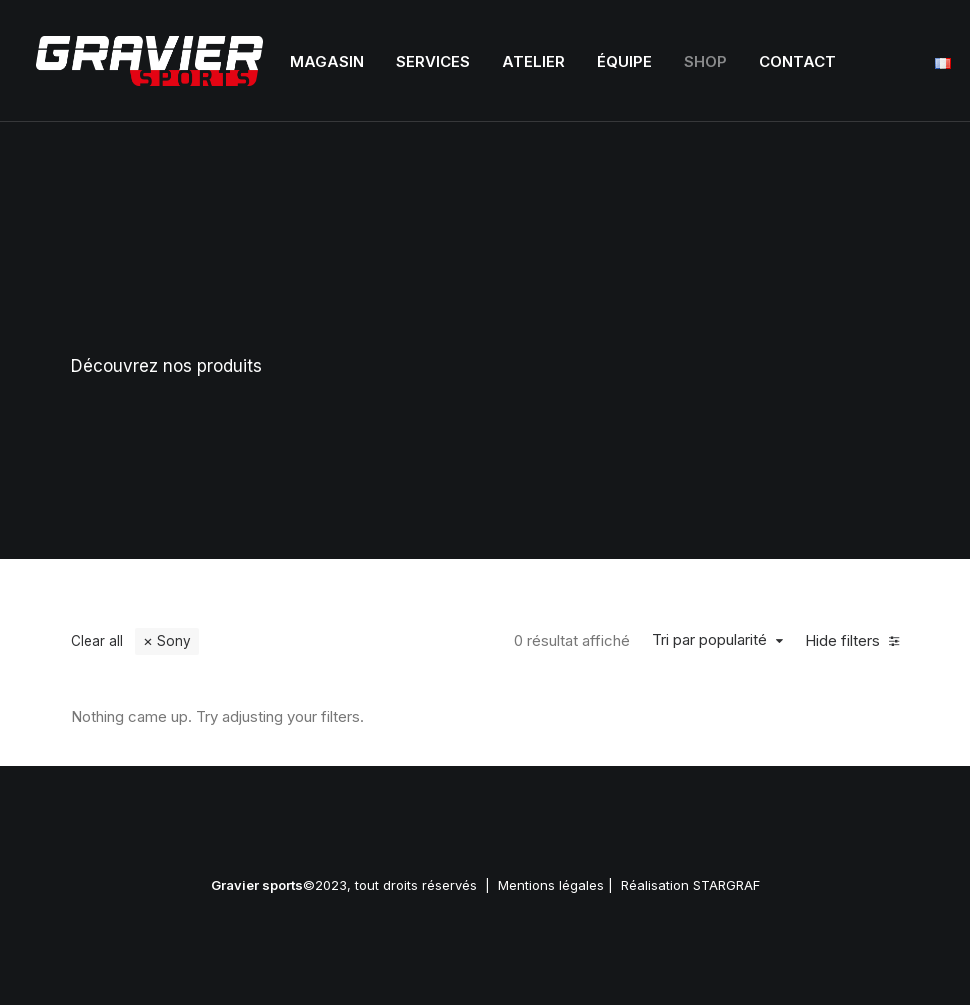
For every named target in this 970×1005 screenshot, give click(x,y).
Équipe (624, 61)
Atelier (533, 61)
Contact (797, 61)
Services (433, 61)
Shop (705, 61)
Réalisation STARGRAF (690, 885)
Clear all (97, 641)
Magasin (327, 61)
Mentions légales (551, 885)
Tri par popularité (709, 640)
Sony (174, 641)
